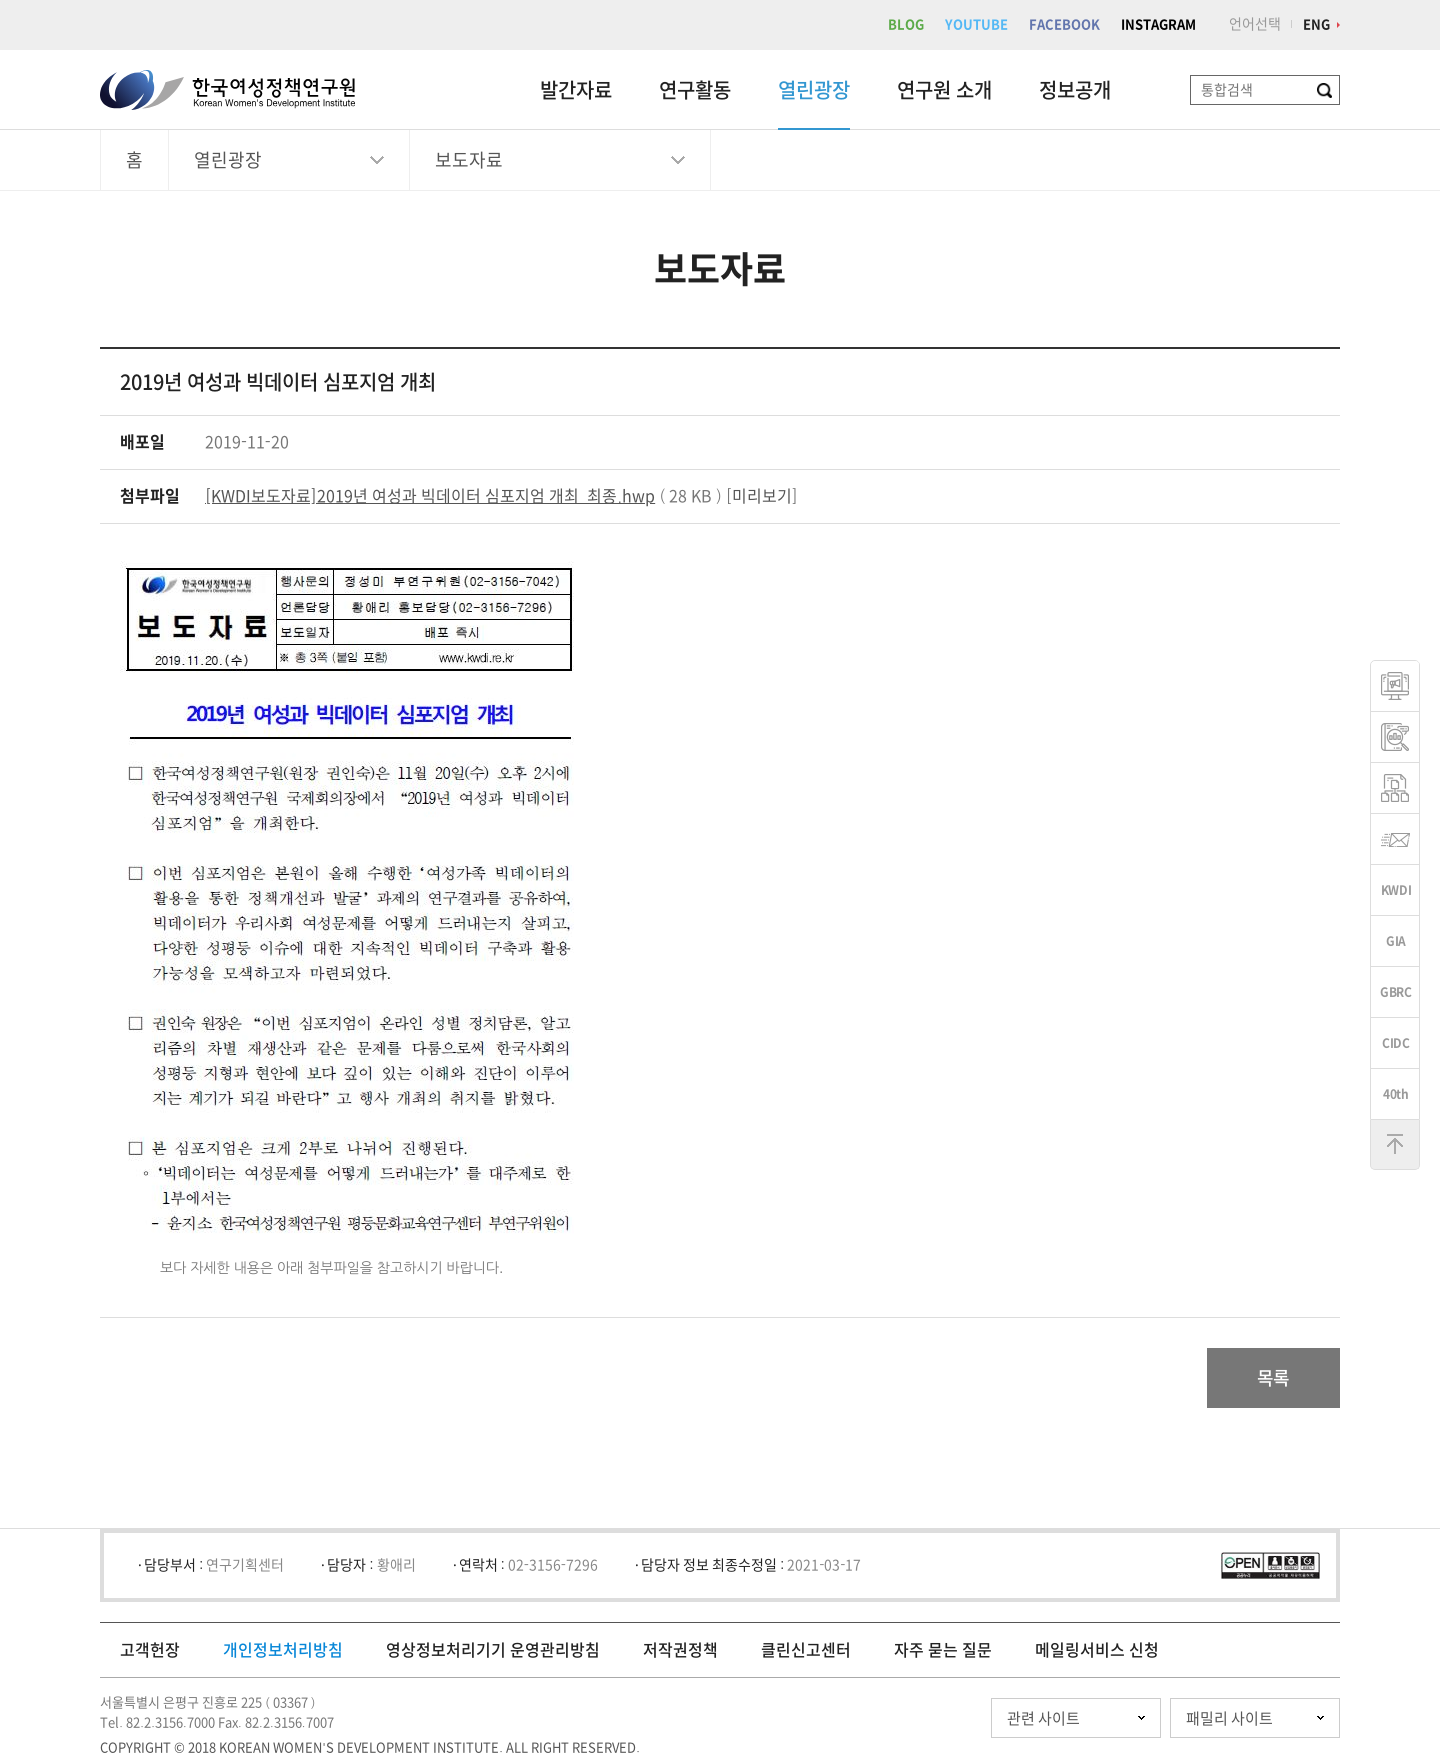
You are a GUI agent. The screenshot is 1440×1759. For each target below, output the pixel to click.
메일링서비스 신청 (1097, 1650)
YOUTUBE (976, 24)
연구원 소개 (944, 90)
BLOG (906, 24)
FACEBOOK (1064, 24)
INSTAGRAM (1158, 24)
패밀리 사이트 (1229, 1718)
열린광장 (814, 90)
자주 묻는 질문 (943, 1650)
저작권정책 (680, 1650)
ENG (1316, 24)
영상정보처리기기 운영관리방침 (493, 1650)
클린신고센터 (806, 1650)
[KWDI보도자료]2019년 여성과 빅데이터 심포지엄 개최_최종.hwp (430, 496)
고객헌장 (150, 1650)
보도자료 (469, 160)
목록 (1273, 1378)
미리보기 (762, 496)
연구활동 (695, 90)
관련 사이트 (1043, 1718)
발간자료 (576, 90)
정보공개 (1075, 90)
